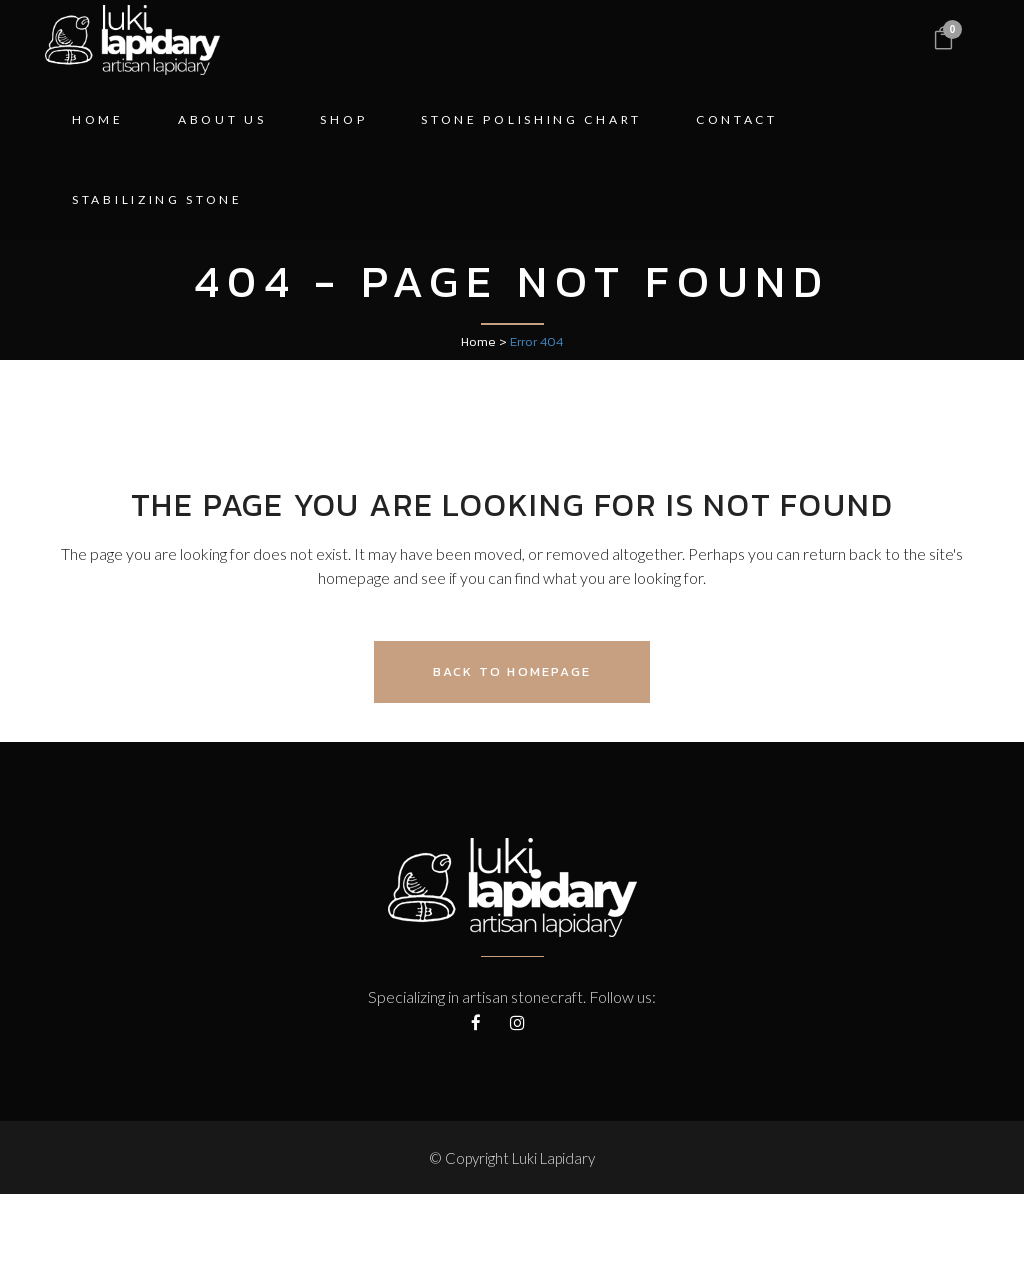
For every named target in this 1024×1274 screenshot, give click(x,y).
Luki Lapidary (553, 1158)
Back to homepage (512, 671)
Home (478, 341)
